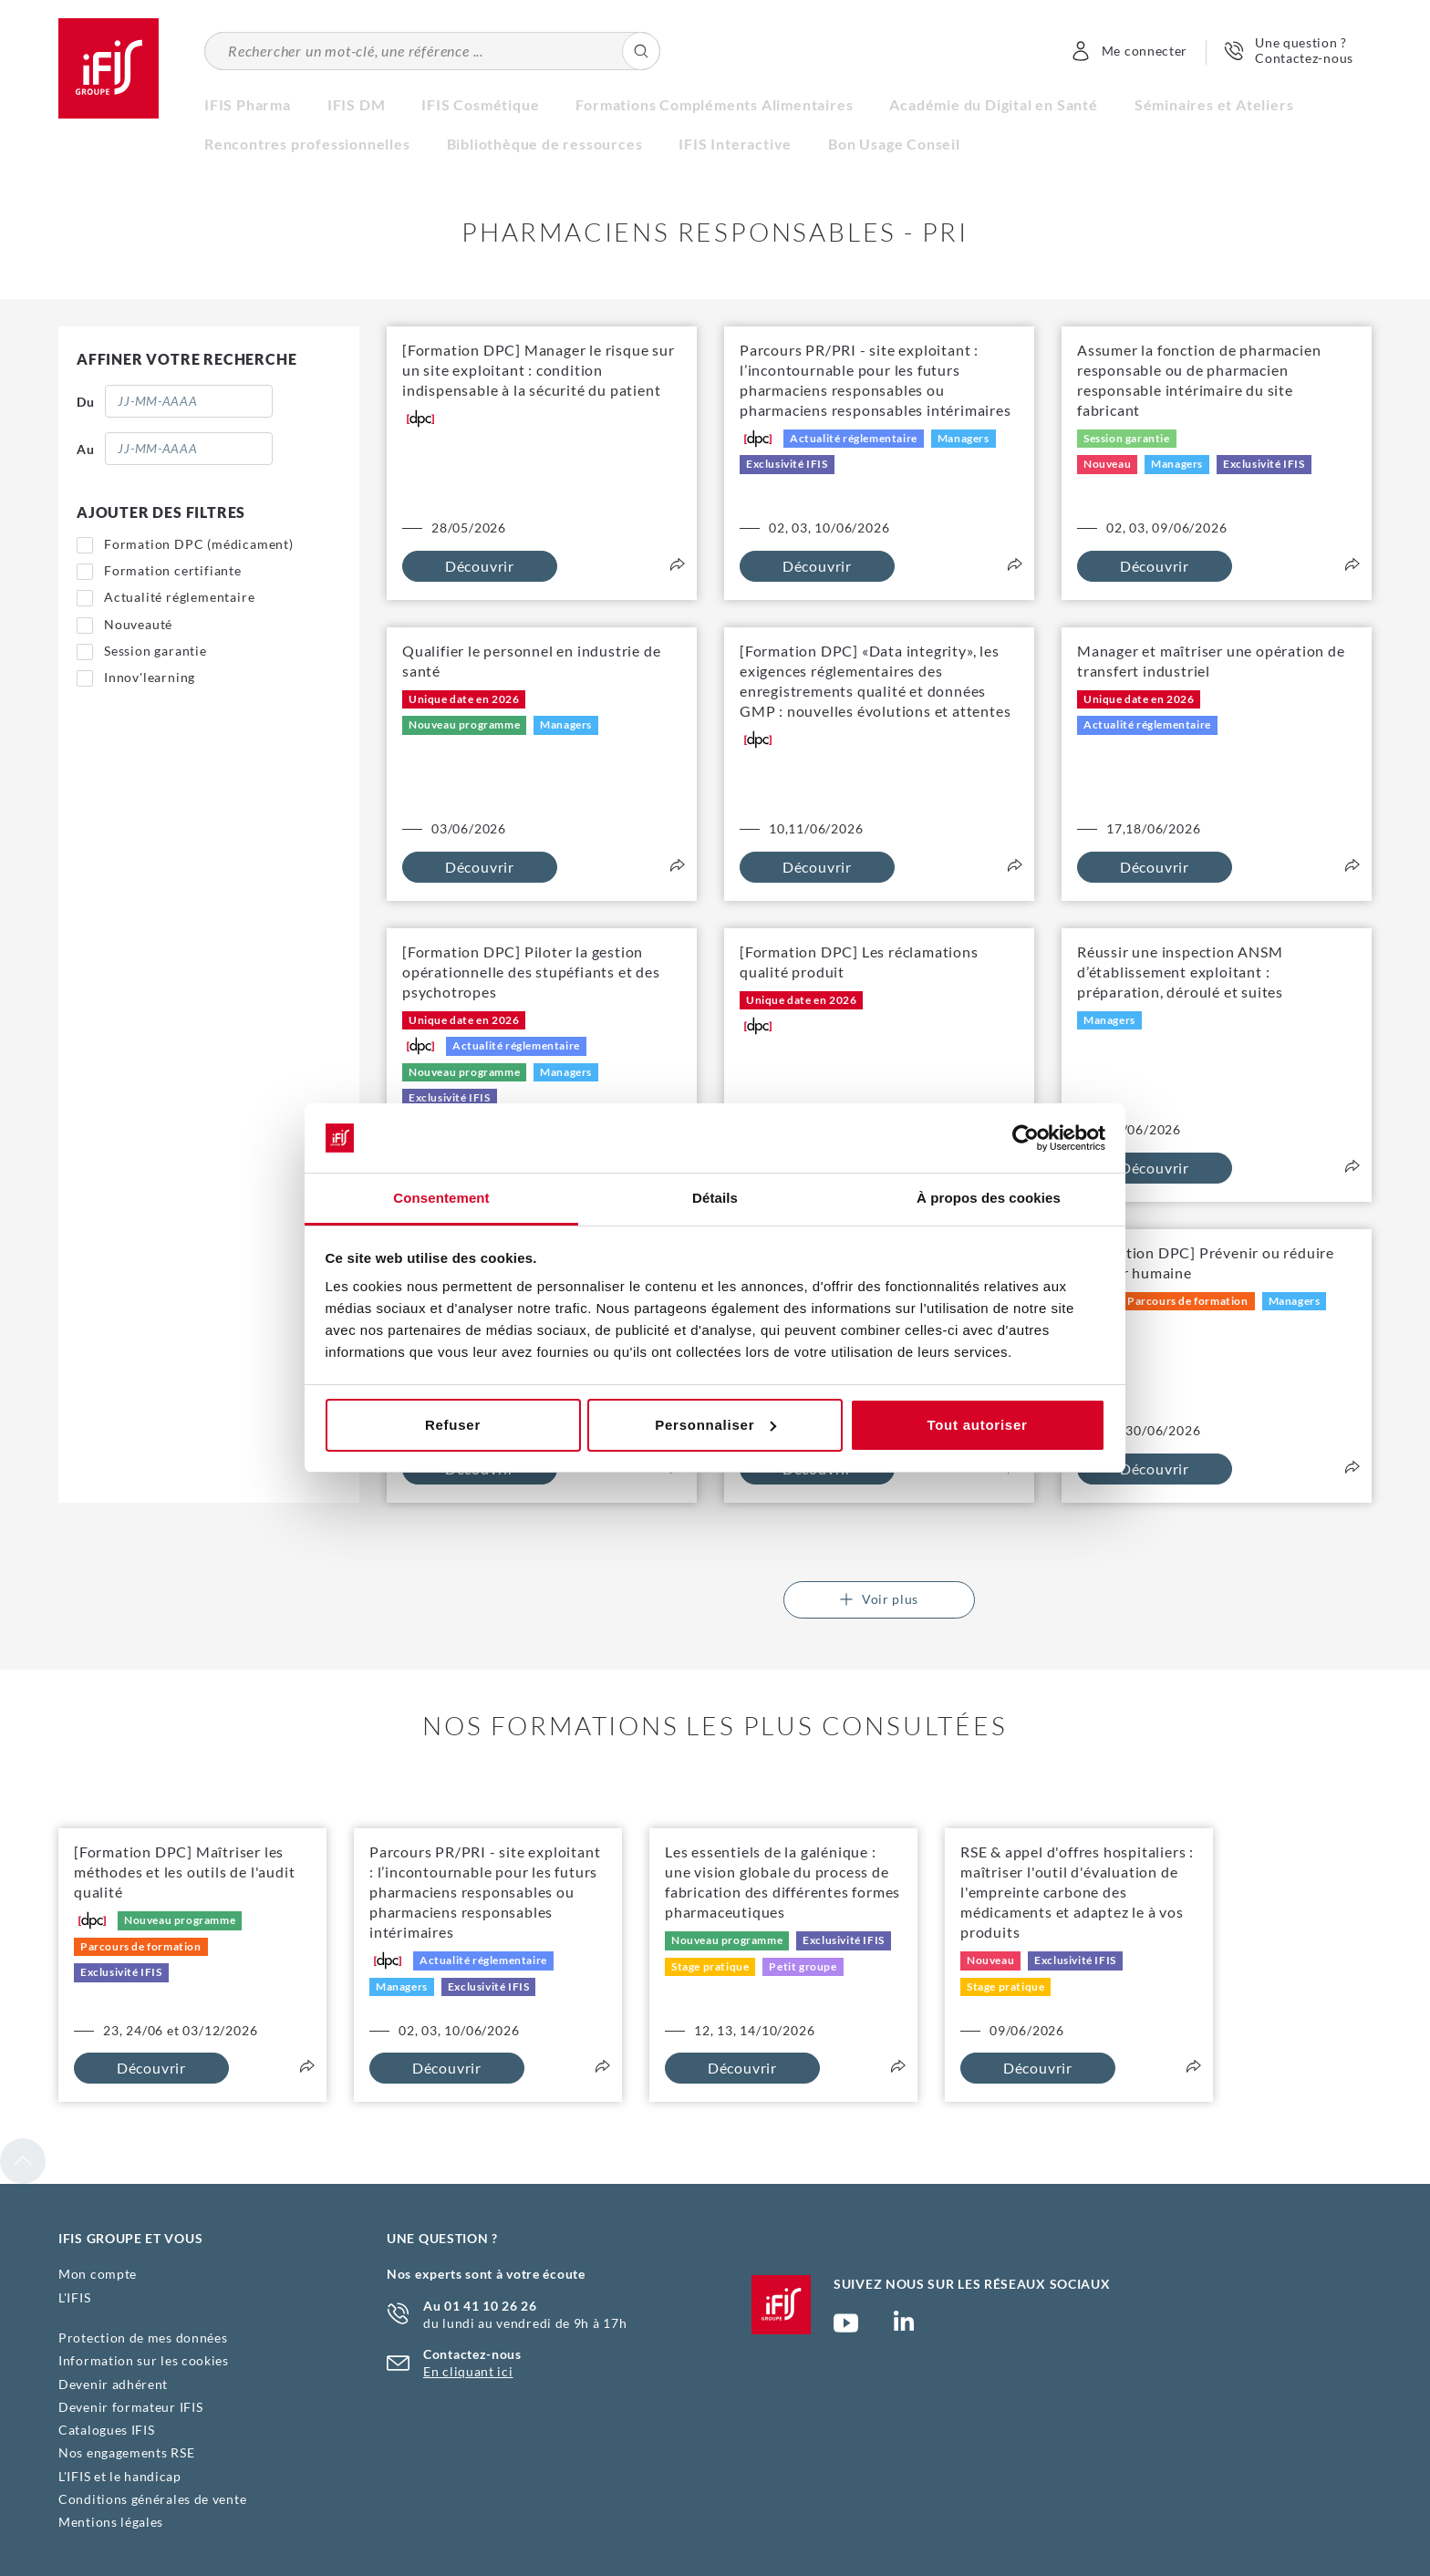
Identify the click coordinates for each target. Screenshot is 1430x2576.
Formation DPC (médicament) (199, 544)
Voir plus (879, 1599)
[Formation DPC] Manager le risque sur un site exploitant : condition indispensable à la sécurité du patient (538, 369)
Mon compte (97, 2273)
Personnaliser (715, 1425)
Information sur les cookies (143, 2360)
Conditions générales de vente (152, 2499)
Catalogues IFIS (106, 2429)
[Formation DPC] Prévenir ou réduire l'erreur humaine (1205, 1262)
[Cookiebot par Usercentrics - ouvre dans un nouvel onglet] (1025, 1138)
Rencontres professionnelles (307, 143)
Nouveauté (138, 624)
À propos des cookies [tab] (989, 1197)
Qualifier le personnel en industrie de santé (531, 660)
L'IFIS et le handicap (119, 2476)
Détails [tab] (715, 1197)
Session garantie (155, 650)
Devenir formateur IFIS (130, 2407)
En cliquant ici (468, 2371)
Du (85, 401)
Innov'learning (149, 677)
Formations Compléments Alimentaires (714, 104)
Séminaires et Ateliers (1214, 104)
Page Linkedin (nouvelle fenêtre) (904, 2326)
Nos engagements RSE (126, 2452)
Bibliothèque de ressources (545, 143)
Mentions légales (110, 2521)
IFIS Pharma (247, 104)
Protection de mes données (143, 2337)
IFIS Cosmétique (480, 104)
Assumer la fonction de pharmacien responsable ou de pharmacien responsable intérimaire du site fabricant (1199, 380)
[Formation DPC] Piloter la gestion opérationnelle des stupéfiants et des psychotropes (531, 971)
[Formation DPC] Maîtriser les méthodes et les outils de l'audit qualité (184, 1871)
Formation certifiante (173, 570)
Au (85, 449)
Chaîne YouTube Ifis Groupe (846, 2330)
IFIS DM (356, 104)
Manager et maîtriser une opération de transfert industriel (1211, 660)
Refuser (453, 1425)
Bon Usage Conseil (894, 143)
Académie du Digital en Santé (993, 104)
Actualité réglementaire (179, 597)
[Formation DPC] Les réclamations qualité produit (859, 961)
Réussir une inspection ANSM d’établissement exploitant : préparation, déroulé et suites (1180, 971)
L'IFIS (74, 2297)
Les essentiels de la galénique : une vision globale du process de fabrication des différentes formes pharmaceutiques (782, 1881)
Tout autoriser (977, 1425)
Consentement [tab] (441, 1197)
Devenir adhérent (113, 2384)
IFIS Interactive (735, 143)
